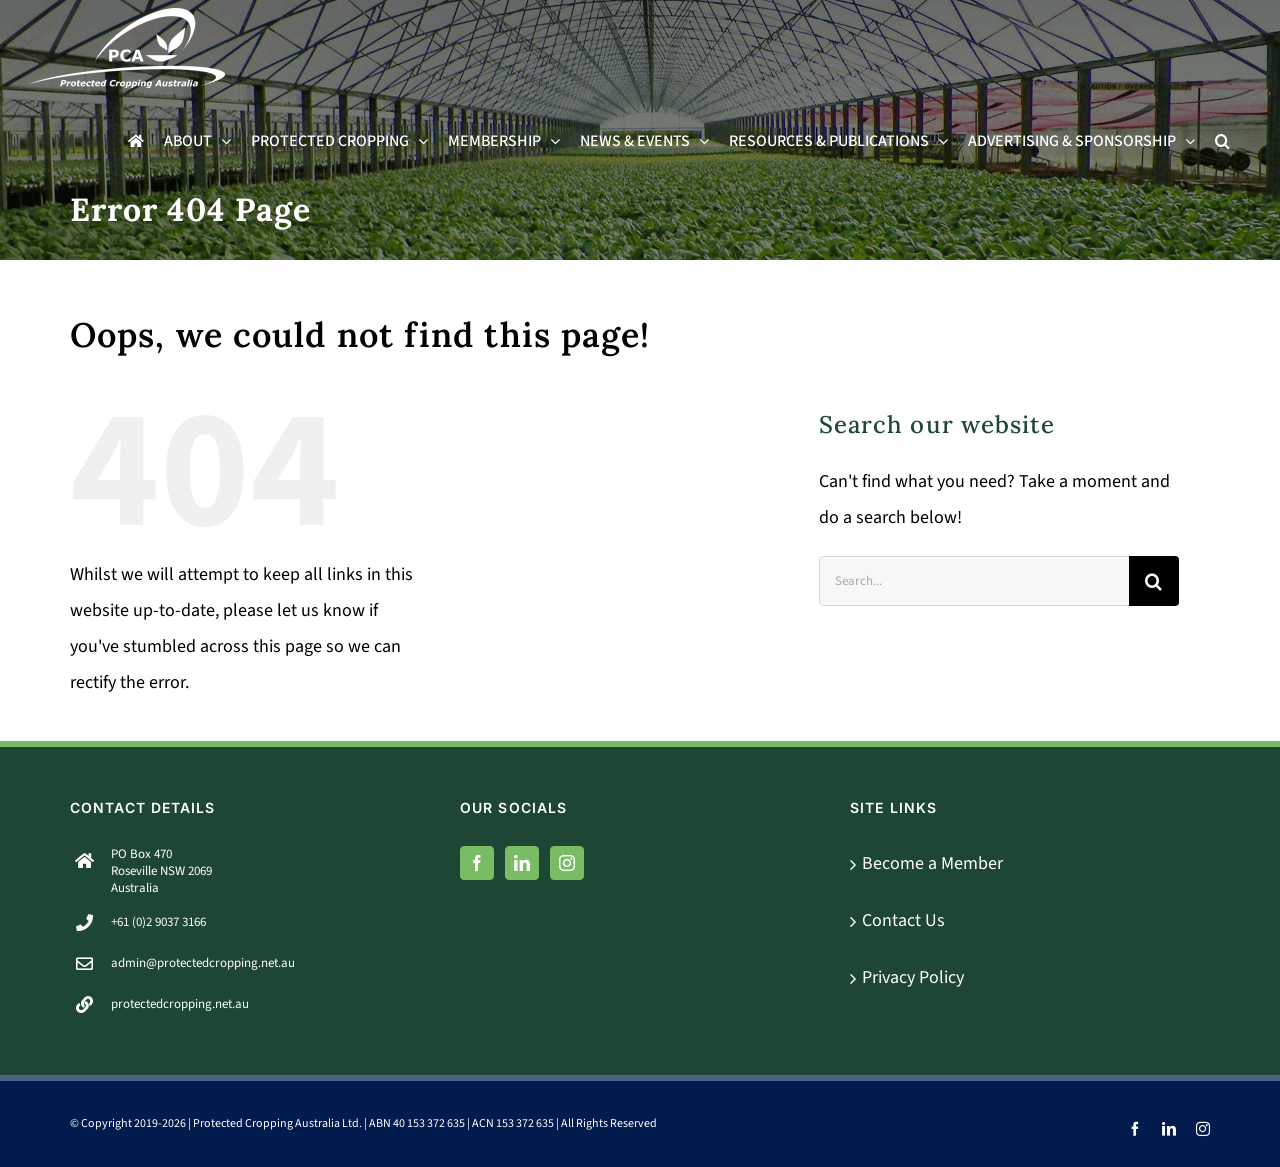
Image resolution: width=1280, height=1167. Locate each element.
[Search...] (974, 581)
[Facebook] (477, 863)
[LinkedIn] (522, 863)
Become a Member (932, 863)
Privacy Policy (913, 977)
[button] (1222, 141)
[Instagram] (567, 863)
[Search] (1154, 581)
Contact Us (903, 920)
